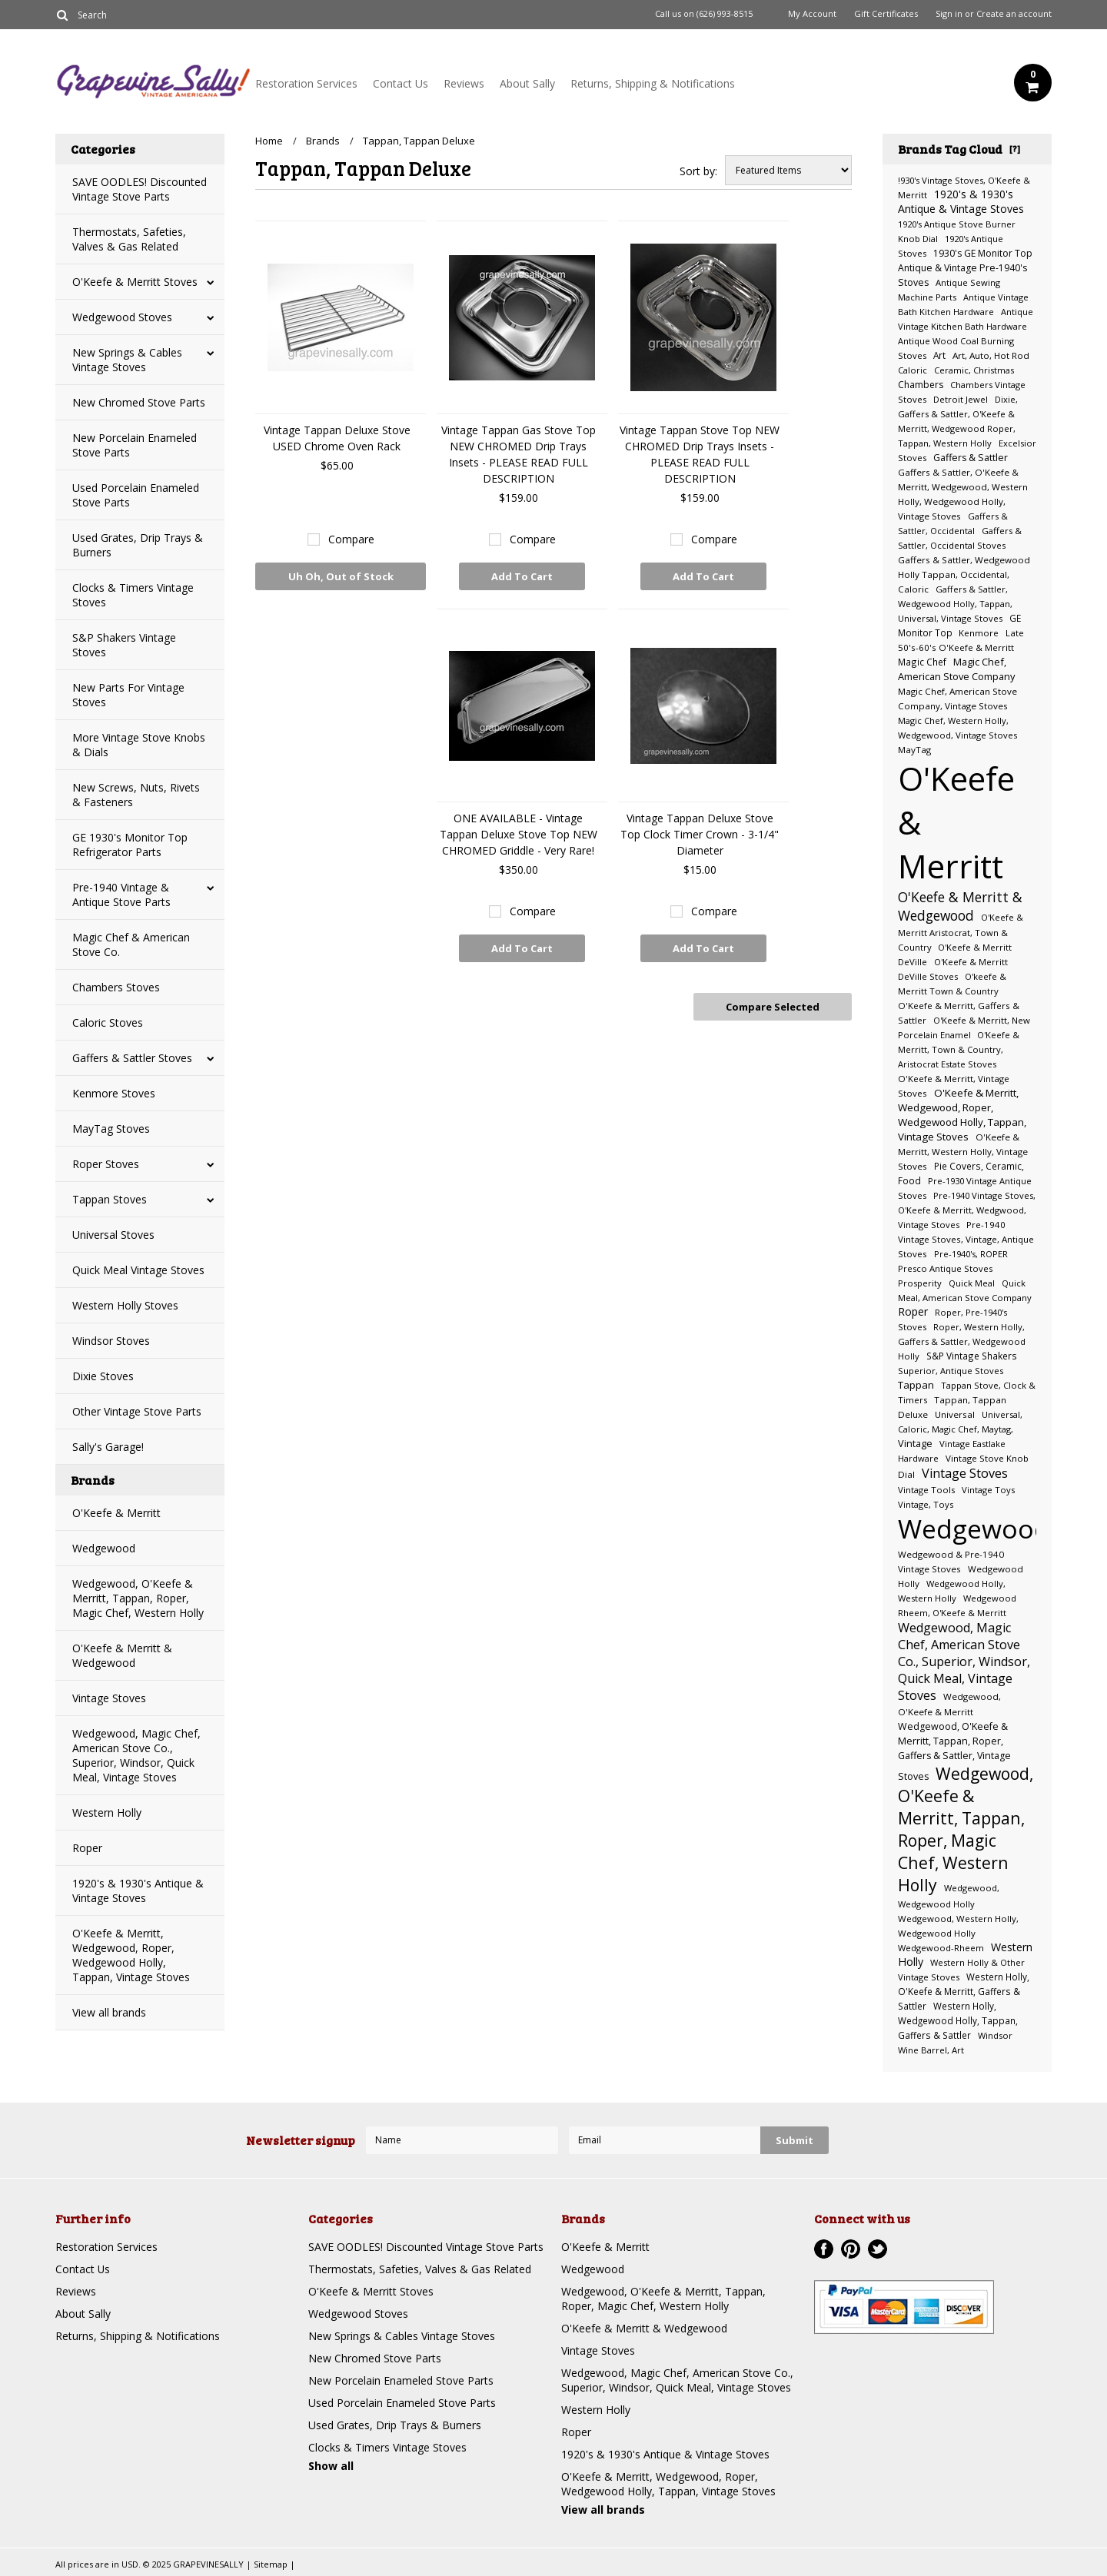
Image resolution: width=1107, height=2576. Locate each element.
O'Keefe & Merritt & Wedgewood (122, 1655)
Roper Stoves (105, 1164)
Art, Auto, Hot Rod (990, 355)
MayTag (914, 749)
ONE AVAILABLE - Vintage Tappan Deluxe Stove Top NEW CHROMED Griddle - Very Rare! (518, 834)
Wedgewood (103, 1548)
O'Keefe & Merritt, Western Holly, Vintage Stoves (963, 1151)
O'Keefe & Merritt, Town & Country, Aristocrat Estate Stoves (958, 1049)
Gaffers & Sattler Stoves (132, 1058)
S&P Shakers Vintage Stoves (124, 644)
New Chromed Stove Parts (138, 402)
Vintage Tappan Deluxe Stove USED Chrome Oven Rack (337, 438)
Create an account (1014, 13)
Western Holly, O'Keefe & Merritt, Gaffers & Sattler (963, 1991)
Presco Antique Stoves (945, 1268)
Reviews (464, 83)
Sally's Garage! (108, 1446)
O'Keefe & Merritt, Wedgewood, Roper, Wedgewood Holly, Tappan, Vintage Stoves (131, 1955)
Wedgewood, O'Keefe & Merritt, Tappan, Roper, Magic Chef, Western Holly (138, 1598)
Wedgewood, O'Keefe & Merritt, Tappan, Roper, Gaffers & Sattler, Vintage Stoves (954, 1751)
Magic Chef (922, 662)
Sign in (949, 13)
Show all (331, 2465)
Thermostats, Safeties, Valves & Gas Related (129, 239)
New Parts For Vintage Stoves (128, 694)
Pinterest (850, 2249)
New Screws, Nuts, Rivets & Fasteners (136, 794)
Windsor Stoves (111, 1340)
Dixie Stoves (103, 1376)
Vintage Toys (988, 1489)
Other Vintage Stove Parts (136, 1411)
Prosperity (920, 1283)
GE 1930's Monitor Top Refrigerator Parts (130, 844)
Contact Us (400, 83)
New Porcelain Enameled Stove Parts (134, 445)
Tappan (916, 1385)
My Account (812, 13)
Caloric (912, 370)
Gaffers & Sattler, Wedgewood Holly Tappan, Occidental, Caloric (964, 574)
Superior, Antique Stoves (950, 1370)
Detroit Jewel (960, 399)
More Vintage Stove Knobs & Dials (138, 744)
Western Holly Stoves (125, 1305)
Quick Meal (972, 1283)
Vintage (915, 1443)
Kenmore (979, 633)
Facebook (823, 2249)
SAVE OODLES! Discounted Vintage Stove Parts (139, 189)
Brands (323, 141)
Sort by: (698, 171)
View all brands (109, 2012)
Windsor (995, 2035)
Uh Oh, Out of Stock (340, 579)
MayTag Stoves (111, 1128)
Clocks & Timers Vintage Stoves (133, 594)
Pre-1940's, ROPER (971, 1254)
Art (939, 355)
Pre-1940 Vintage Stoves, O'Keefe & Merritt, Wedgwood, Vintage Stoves (967, 1210)
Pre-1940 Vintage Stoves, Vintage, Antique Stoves (966, 1239)
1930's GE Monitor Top (982, 253)
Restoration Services (306, 83)
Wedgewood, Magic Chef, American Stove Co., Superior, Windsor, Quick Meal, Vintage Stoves (136, 1755)
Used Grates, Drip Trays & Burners (137, 544)
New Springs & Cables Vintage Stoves (127, 359)
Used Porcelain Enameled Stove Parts (135, 495)
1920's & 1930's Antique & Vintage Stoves (138, 1890)
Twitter (877, 2249)
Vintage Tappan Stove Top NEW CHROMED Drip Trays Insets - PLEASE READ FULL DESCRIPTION (700, 454)
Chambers (920, 384)
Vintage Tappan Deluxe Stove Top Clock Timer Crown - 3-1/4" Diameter (699, 834)
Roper (87, 1848)
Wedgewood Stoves (122, 317)
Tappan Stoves (109, 1199)
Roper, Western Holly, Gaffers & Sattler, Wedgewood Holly (962, 1341)
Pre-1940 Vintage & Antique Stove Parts (121, 894)
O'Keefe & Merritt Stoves (135, 281)
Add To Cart (522, 576)
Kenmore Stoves (113, 1093)
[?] (1014, 148)
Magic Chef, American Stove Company (956, 669)
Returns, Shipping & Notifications (652, 83)
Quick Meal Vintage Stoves (138, 1270)
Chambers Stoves (116, 987)
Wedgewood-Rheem (941, 1948)
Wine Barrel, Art (931, 2050)
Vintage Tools (926, 1489)
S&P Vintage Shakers (971, 1355)
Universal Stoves (113, 1234)
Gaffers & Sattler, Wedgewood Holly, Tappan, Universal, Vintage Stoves (955, 603)
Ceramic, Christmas (974, 370)
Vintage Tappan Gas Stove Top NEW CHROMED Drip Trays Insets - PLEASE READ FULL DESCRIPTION (518, 454)
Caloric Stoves (107, 1022)
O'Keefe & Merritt (116, 1512)
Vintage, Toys (925, 1504)
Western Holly (106, 1812)
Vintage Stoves (109, 1698)
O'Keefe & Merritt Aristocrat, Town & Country (960, 932)
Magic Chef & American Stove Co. (131, 944)
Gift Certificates (886, 13)
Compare (351, 539)
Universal (955, 1414)
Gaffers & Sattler (970, 457)
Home (269, 141)
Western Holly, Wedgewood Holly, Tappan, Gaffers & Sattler (958, 2020)
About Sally (527, 83)
